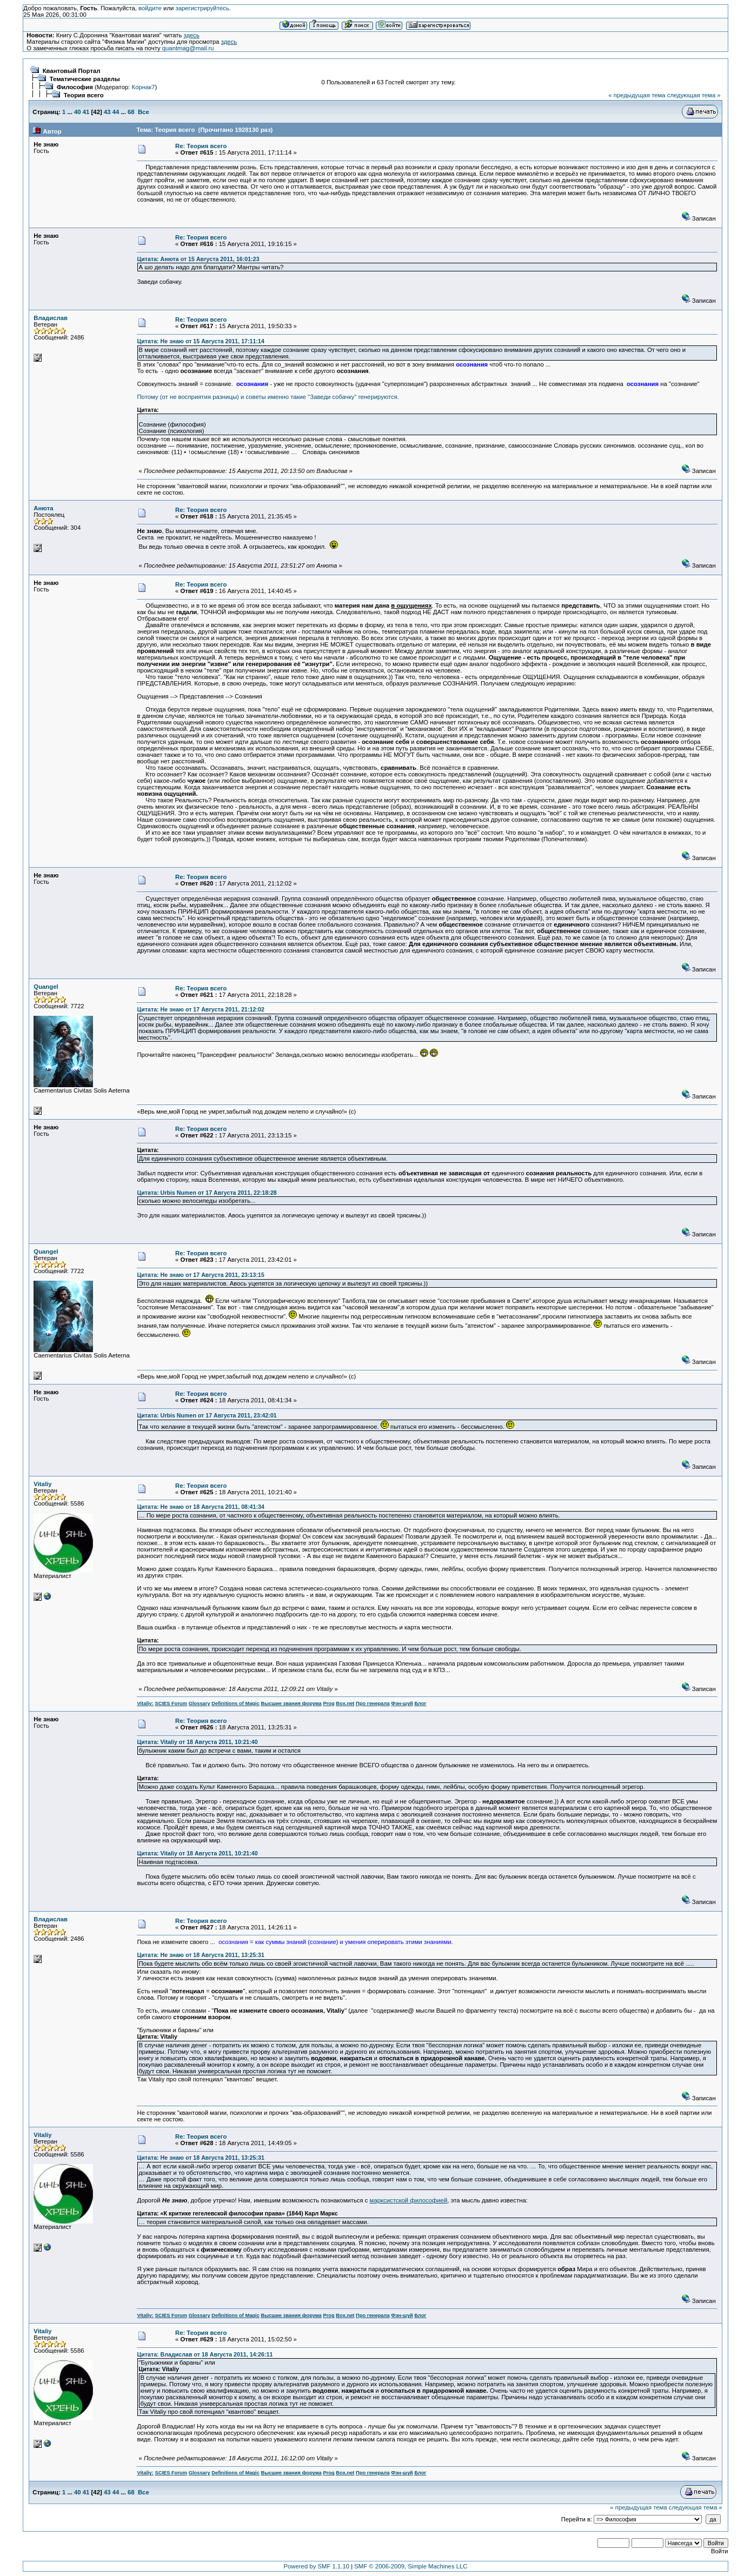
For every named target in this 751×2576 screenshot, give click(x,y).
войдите (150, 8)
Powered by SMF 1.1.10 (317, 2566)
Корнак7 (143, 87)
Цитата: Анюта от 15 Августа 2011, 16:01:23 (198, 259)
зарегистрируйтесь (202, 8)
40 (77, 112)
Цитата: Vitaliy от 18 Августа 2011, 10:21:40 (197, 1742)
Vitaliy (42, 1484)
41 (86, 112)
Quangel (46, 986)
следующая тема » (694, 95)
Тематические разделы (85, 79)
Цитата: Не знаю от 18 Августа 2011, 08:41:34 (200, 1506)
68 (131, 112)
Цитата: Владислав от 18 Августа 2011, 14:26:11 (205, 2354)
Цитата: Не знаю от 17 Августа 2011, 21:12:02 (200, 1009)
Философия (75, 87)
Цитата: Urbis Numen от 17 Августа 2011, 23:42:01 (206, 1415)
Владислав (51, 318)
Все (143, 112)
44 (115, 112)
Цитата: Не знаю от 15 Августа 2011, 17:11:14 (200, 341)
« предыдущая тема (636, 95)
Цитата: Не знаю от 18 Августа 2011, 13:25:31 (200, 1955)
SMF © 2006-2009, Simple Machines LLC (410, 2566)
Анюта (43, 508)
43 (107, 112)
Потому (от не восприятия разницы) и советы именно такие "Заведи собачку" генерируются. (268, 397)
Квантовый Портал (72, 71)
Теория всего (84, 95)
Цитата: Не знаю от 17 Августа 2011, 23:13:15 (200, 1275)
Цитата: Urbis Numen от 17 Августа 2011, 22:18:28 (206, 1192)
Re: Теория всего (201, 146)
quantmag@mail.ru (188, 48)
